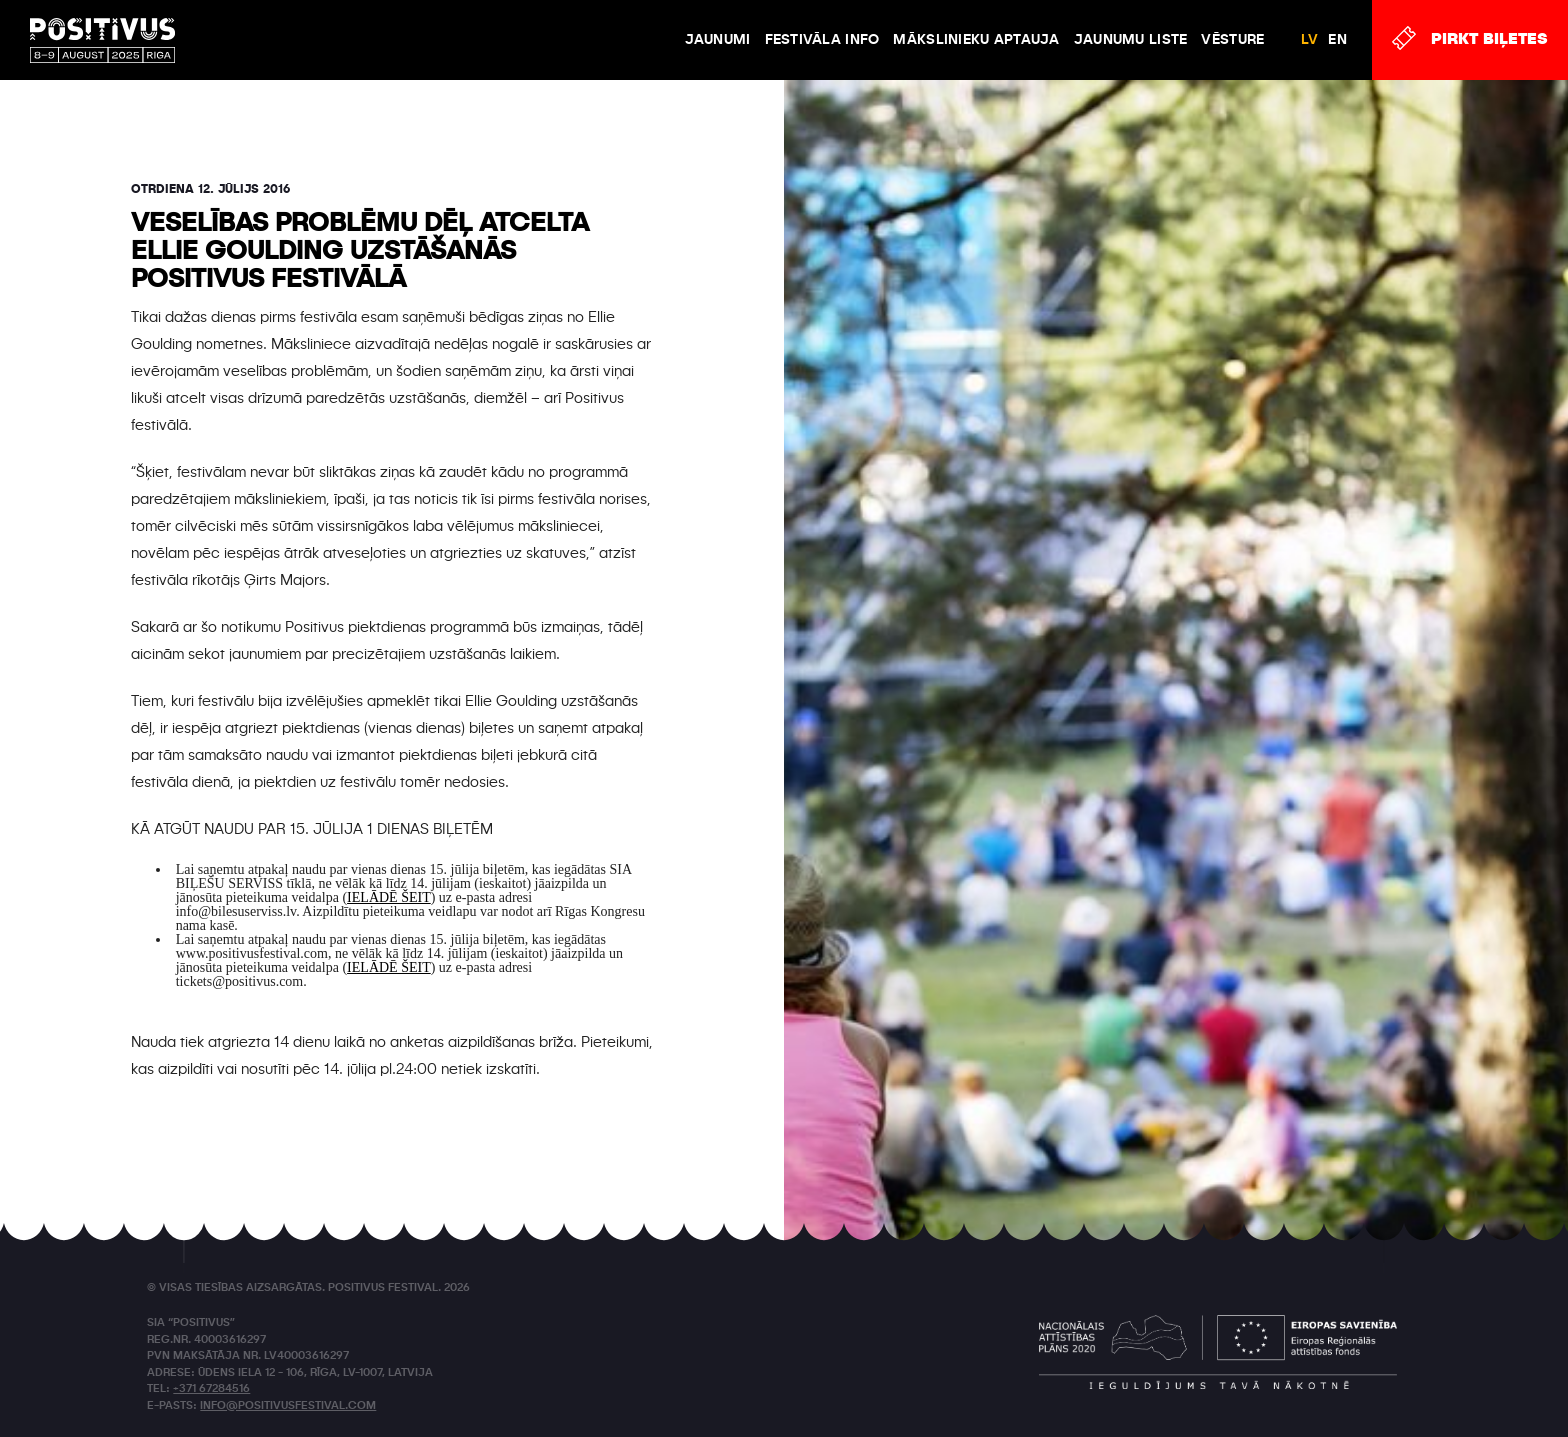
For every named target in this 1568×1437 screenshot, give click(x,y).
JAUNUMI (718, 40)
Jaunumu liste (1131, 40)
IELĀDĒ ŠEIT (389, 897)
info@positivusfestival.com (288, 1406)
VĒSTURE (1232, 40)
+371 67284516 (211, 1389)
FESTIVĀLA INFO (822, 40)
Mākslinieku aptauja (976, 40)
